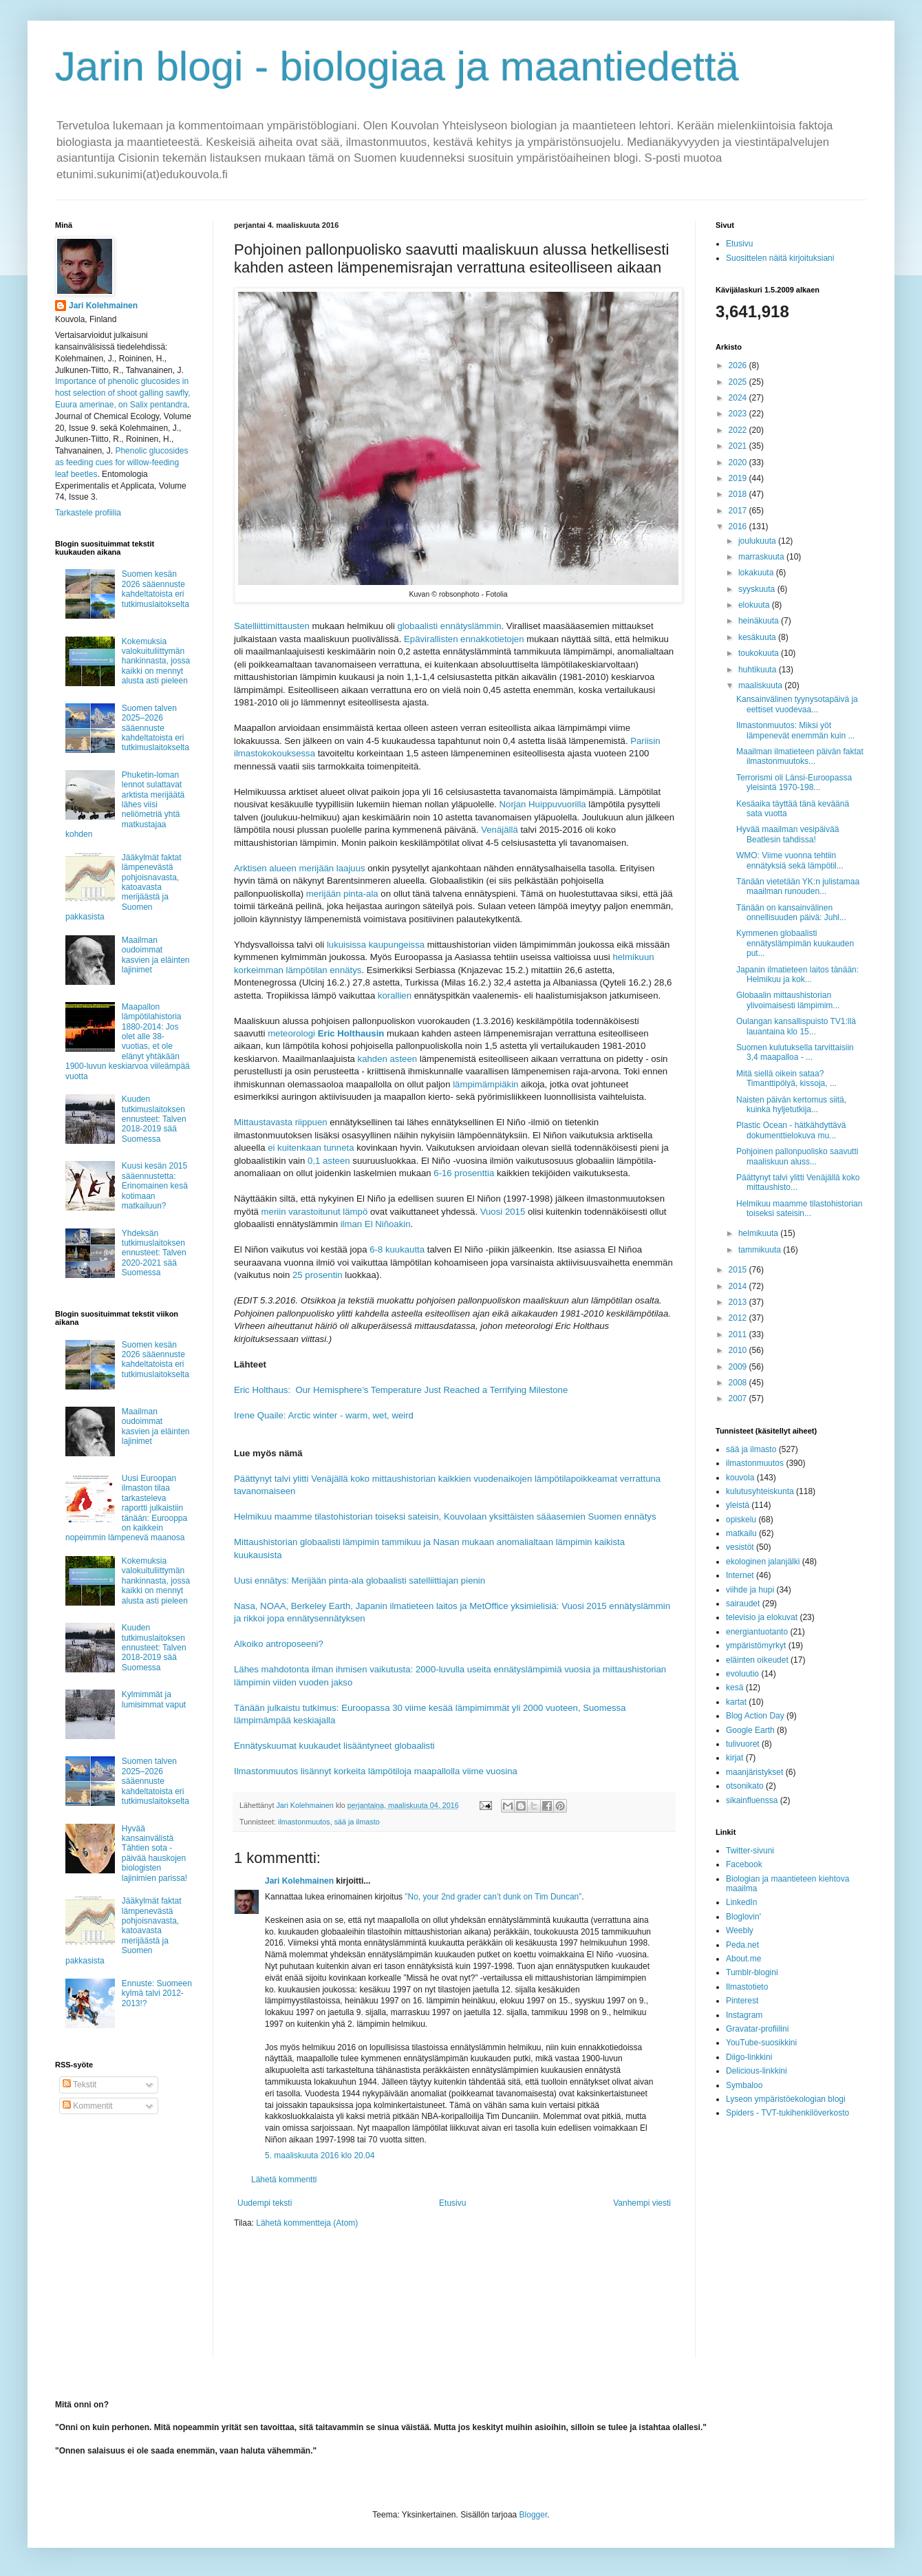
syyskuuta (758, 589)
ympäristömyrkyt (756, 1645)
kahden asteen (388, 1059)
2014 (739, 1286)
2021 (739, 446)
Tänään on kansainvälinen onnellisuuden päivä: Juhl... (791, 912)
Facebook (744, 1864)
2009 (739, 1367)
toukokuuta (759, 653)
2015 (739, 1270)
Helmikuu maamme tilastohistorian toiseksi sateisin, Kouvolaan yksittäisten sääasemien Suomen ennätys (445, 1516)
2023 (739, 413)
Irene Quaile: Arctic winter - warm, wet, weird (324, 1415)
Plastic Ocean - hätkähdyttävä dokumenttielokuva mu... (791, 1130)
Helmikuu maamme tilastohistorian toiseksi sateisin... (799, 1208)
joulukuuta (758, 541)
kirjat (734, 1758)
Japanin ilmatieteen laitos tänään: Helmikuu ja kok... (797, 974)
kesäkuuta (758, 637)
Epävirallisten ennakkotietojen (464, 639)
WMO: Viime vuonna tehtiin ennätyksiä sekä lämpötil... (790, 860)
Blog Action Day (755, 1716)
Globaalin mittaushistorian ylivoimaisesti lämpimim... (787, 1000)
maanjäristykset (754, 1772)
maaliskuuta (761, 685)
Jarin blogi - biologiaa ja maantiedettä (397, 66)
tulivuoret (743, 1744)
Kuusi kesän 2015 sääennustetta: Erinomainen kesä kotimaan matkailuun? (155, 1186)
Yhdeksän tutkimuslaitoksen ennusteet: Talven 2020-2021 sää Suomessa (154, 1253)
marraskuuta (762, 557)
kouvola (740, 1477)
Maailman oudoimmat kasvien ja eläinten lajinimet (156, 955)
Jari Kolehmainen (299, 1881)
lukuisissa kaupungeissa (376, 944)
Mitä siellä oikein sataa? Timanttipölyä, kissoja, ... (786, 1078)
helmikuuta (759, 1233)
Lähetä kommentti (284, 2179)
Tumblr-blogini (752, 1972)
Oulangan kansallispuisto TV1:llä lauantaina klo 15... (796, 1026)
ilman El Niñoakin (376, 1224)
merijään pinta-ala (342, 893)
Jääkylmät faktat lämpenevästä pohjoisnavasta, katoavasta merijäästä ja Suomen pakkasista (123, 887)
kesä (734, 1687)
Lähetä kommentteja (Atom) (307, 2223)
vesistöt (740, 1547)
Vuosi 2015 (503, 1211)
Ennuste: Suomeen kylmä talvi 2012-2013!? (157, 1993)
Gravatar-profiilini (757, 2029)
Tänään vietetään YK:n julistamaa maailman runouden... (797, 886)
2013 (739, 1302)
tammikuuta (760, 1250)
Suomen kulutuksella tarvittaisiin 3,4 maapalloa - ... (795, 1052)
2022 (739, 430)
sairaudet (743, 1603)
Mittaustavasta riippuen (281, 1122)
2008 (739, 1382)
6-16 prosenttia (463, 1173)
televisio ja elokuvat (761, 1617)
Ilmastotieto (747, 1987)
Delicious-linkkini (756, 2071)
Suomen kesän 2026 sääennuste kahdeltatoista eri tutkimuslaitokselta (155, 588)
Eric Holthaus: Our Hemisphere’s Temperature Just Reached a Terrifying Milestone (401, 1390)
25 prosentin (317, 1275)
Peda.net (742, 1945)
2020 (739, 462)
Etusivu (452, 2203)
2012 (739, 1318)
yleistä (737, 1505)
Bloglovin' (743, 1917)
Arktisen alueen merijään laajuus (299, 868)
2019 (739, 478)
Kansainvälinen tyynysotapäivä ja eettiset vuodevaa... (797, 704)
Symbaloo (744, 2085)
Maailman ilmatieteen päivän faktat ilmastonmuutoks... (800, 756)
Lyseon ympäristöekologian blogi (786, 2099)
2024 (739, 398)
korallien (394, 995)
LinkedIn (741, 1902)
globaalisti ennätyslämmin (450, 626)
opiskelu (741, 1519)
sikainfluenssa (752, 1800)
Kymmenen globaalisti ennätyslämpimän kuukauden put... (795, 943)
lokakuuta (757, 572)
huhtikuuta (758, 669)
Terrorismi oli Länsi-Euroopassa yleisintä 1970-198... (794, 782)
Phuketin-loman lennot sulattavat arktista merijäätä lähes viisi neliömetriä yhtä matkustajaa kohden (124, 804)
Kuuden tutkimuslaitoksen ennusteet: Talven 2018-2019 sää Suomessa (154, 1119)
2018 (739, 494)
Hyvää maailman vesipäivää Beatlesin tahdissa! (787, 834)
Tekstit (79, 2084)
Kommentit (88, 2106)
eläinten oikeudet (757, 1660)
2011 (739, 1334)
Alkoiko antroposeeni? (278, 1644)
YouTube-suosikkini (761, 2042)
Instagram (744, 2015)
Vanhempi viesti (642, 2203)
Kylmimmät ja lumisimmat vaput (154, 1699)
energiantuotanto (757, 1632)
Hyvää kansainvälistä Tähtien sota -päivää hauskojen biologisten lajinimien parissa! (154, 1853)
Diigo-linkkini (749, 2057)
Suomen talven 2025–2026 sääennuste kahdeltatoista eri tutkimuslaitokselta (155, 728)
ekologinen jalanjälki (763, 1561)
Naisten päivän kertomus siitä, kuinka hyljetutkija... (791, 1104)
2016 (739, 526)
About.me (743, 1958)
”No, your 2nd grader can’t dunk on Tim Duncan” (493, 1897)
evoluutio (742, 1674)
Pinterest (742, 2000)
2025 (739, 382)
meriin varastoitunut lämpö (314, 1211)
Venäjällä (499, 829)
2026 (739, 365)
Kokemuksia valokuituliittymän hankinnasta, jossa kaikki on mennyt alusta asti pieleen (156, 661)
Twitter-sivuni (750, 1850)
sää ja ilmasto (357, 1822)
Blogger (533, 2515)
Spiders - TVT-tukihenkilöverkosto (787, 2113)
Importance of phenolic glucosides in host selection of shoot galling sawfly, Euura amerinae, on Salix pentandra (123, 392)
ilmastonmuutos (304, 1822)
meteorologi (326, 1033)
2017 (739, 510)
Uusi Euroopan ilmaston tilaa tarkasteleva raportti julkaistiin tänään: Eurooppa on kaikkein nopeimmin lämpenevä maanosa (126, 1507)
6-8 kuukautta (397, 1249)
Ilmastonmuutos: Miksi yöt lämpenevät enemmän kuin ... (795, 730)
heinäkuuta (759, 621)
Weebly (739, 1930)
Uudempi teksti (264, 2203)
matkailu (741, 1533)
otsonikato (745, 1786)
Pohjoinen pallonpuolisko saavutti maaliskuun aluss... (797, 1156)
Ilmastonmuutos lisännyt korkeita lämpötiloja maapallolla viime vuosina (375, 1771)
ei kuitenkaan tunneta (311, 1147)
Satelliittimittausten (272, 626)
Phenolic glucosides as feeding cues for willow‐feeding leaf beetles (121, 462)
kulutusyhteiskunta (760, 1491)
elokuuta (755, 605)
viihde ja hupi (750, 1590)
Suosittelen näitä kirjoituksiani (780, 258)
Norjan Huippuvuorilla (543, 804)
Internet (740, 1575)
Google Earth (750, 1730)
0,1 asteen (329, 1161)
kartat (736, 1702)
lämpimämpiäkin (485, 1084)
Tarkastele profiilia (88, 513)
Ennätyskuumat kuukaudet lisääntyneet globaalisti (334, 1746)
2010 (739, 1350)
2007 (739, 1398)
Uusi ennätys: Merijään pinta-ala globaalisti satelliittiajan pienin (359, 1580)
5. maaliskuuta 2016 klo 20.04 (319, 2155)
